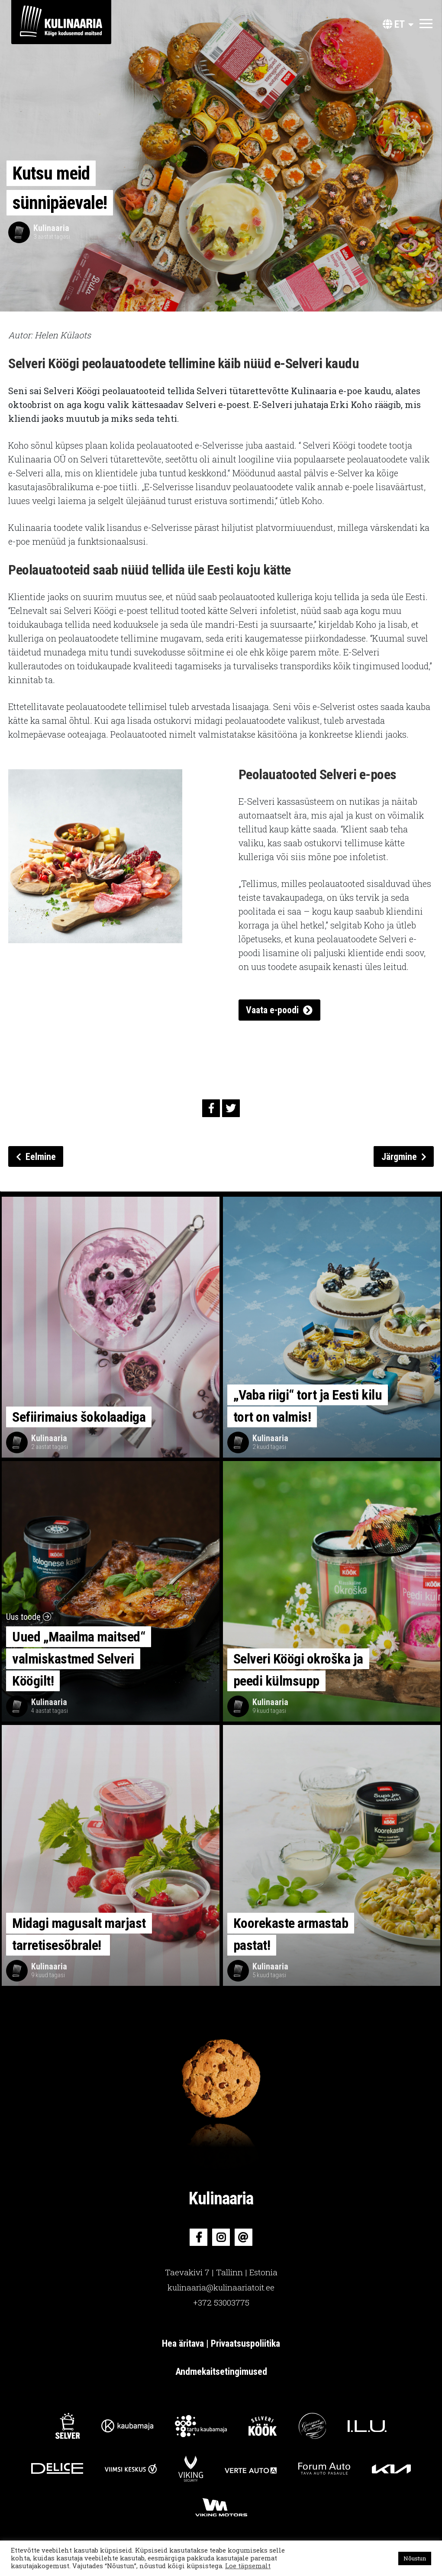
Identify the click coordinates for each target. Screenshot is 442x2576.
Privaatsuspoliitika (245, 2343)
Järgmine (403, 1156)
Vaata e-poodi (272, 1010)
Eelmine (36, 1156)
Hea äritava (184, 2343)
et (394, 24)
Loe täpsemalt (248, 2566)
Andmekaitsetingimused (221, 2371)
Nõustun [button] (414, 2558)
